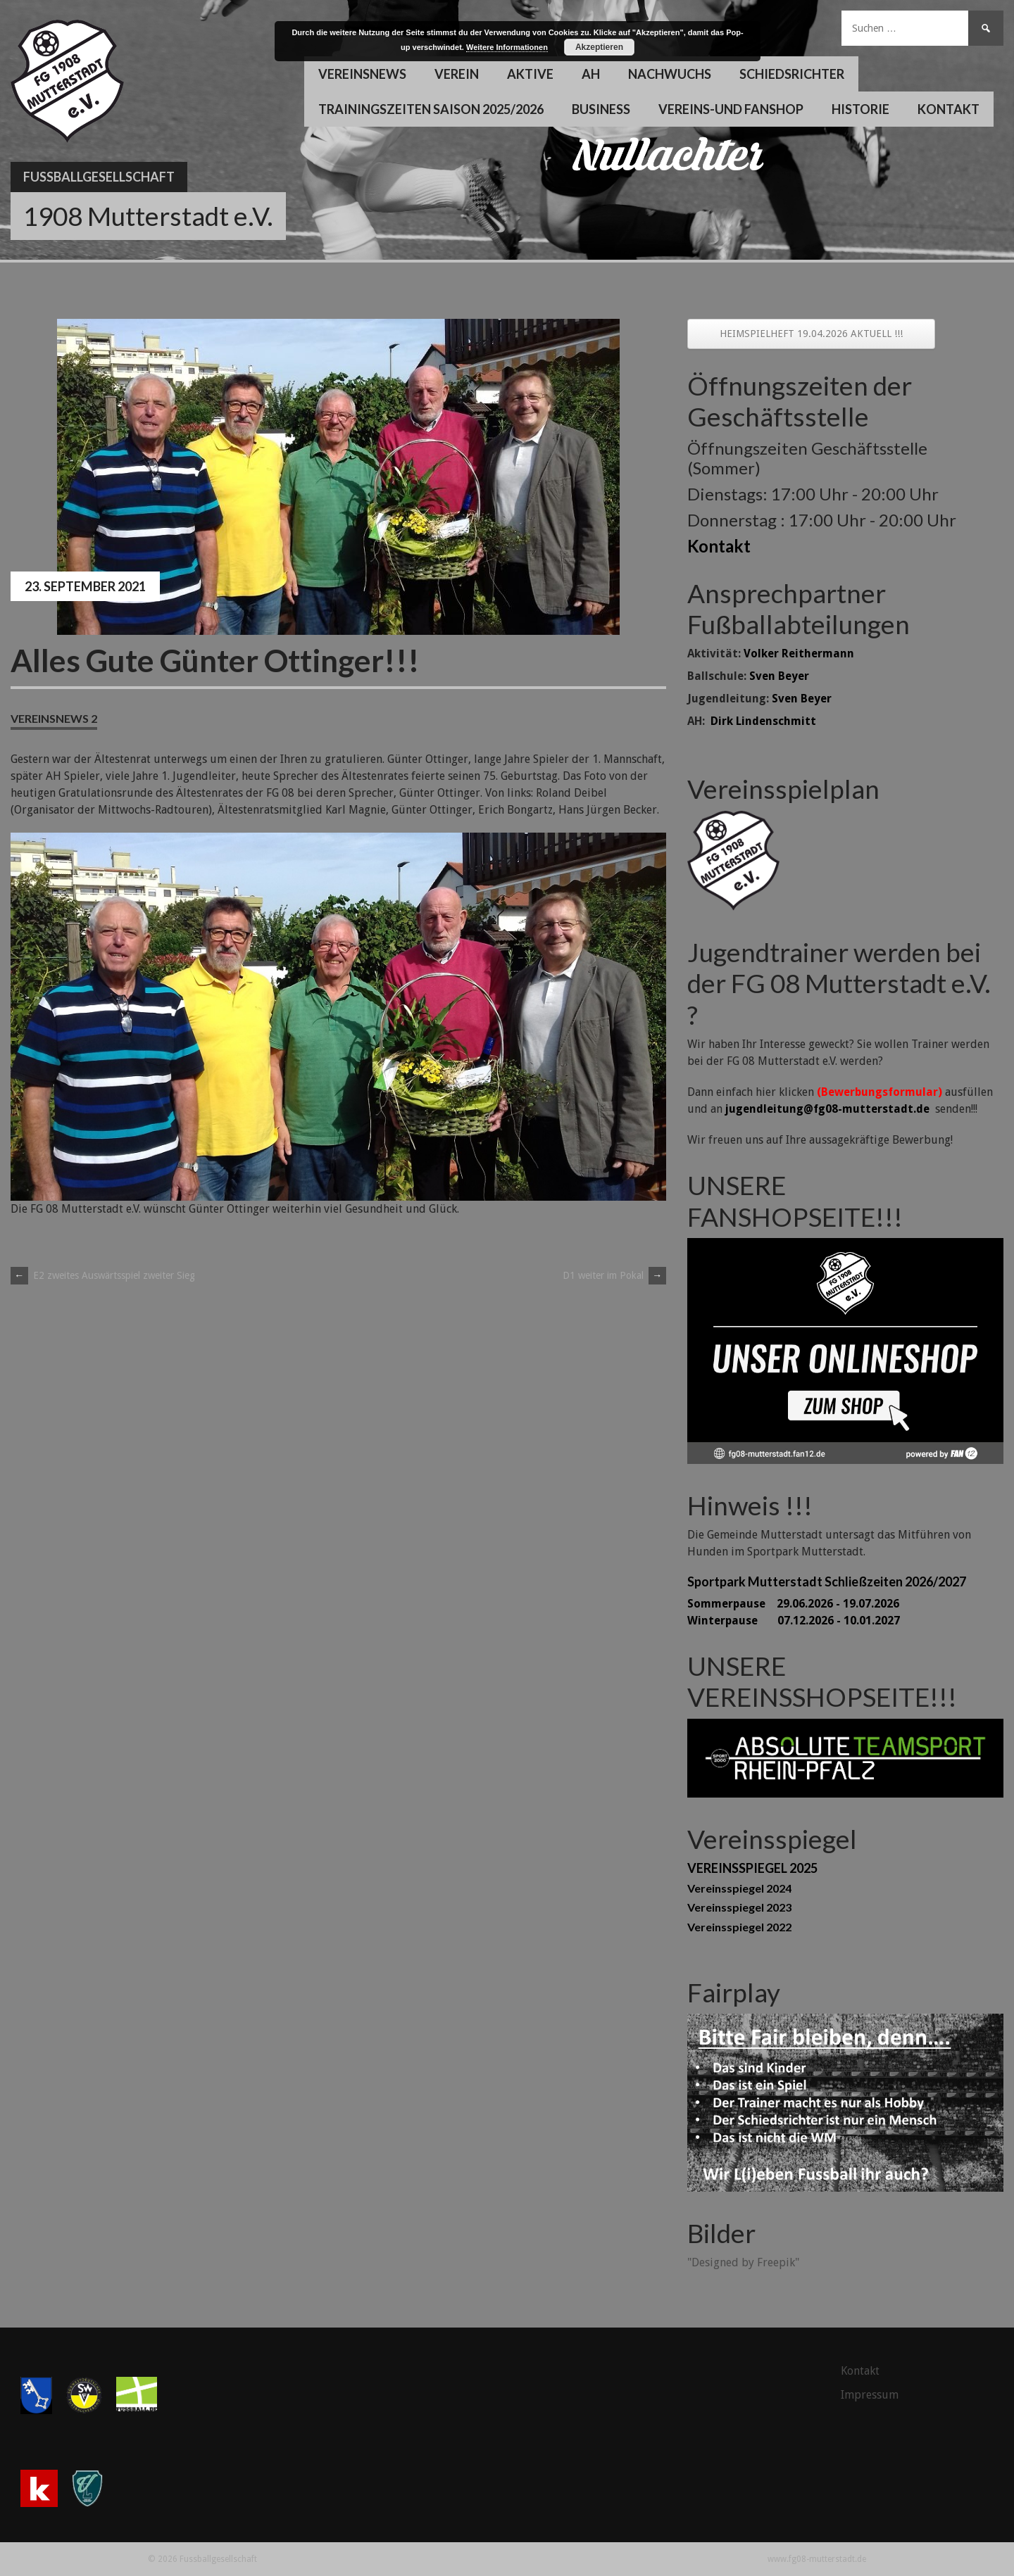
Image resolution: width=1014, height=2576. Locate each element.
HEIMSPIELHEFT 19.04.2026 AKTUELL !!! (811, 333)
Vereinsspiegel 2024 (739, 1888)
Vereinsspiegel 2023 (739, 1907)
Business (601, 109)
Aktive (530, 74)
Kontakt (948, 109)
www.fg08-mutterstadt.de (817, 2559)
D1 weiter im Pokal (614, 1275)
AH (591, 74)
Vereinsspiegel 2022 (739, 1926)
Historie (860, 109)
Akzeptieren (599, 47)
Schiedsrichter (791, 74)
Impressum (870, 2394)
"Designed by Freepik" (743, 2262)
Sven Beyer (779, 676)
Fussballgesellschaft (99, 176)
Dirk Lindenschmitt (763, 721)
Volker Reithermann (799, 653)
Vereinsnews (362, 74)
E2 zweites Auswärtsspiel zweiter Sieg (103, 1275)
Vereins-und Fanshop (730, 109)
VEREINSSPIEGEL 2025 (752, 1868)
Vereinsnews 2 (54, 718)
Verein (456, 74)
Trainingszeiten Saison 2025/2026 (431, 109)
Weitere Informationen (507, 47)
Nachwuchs (669, 74)
